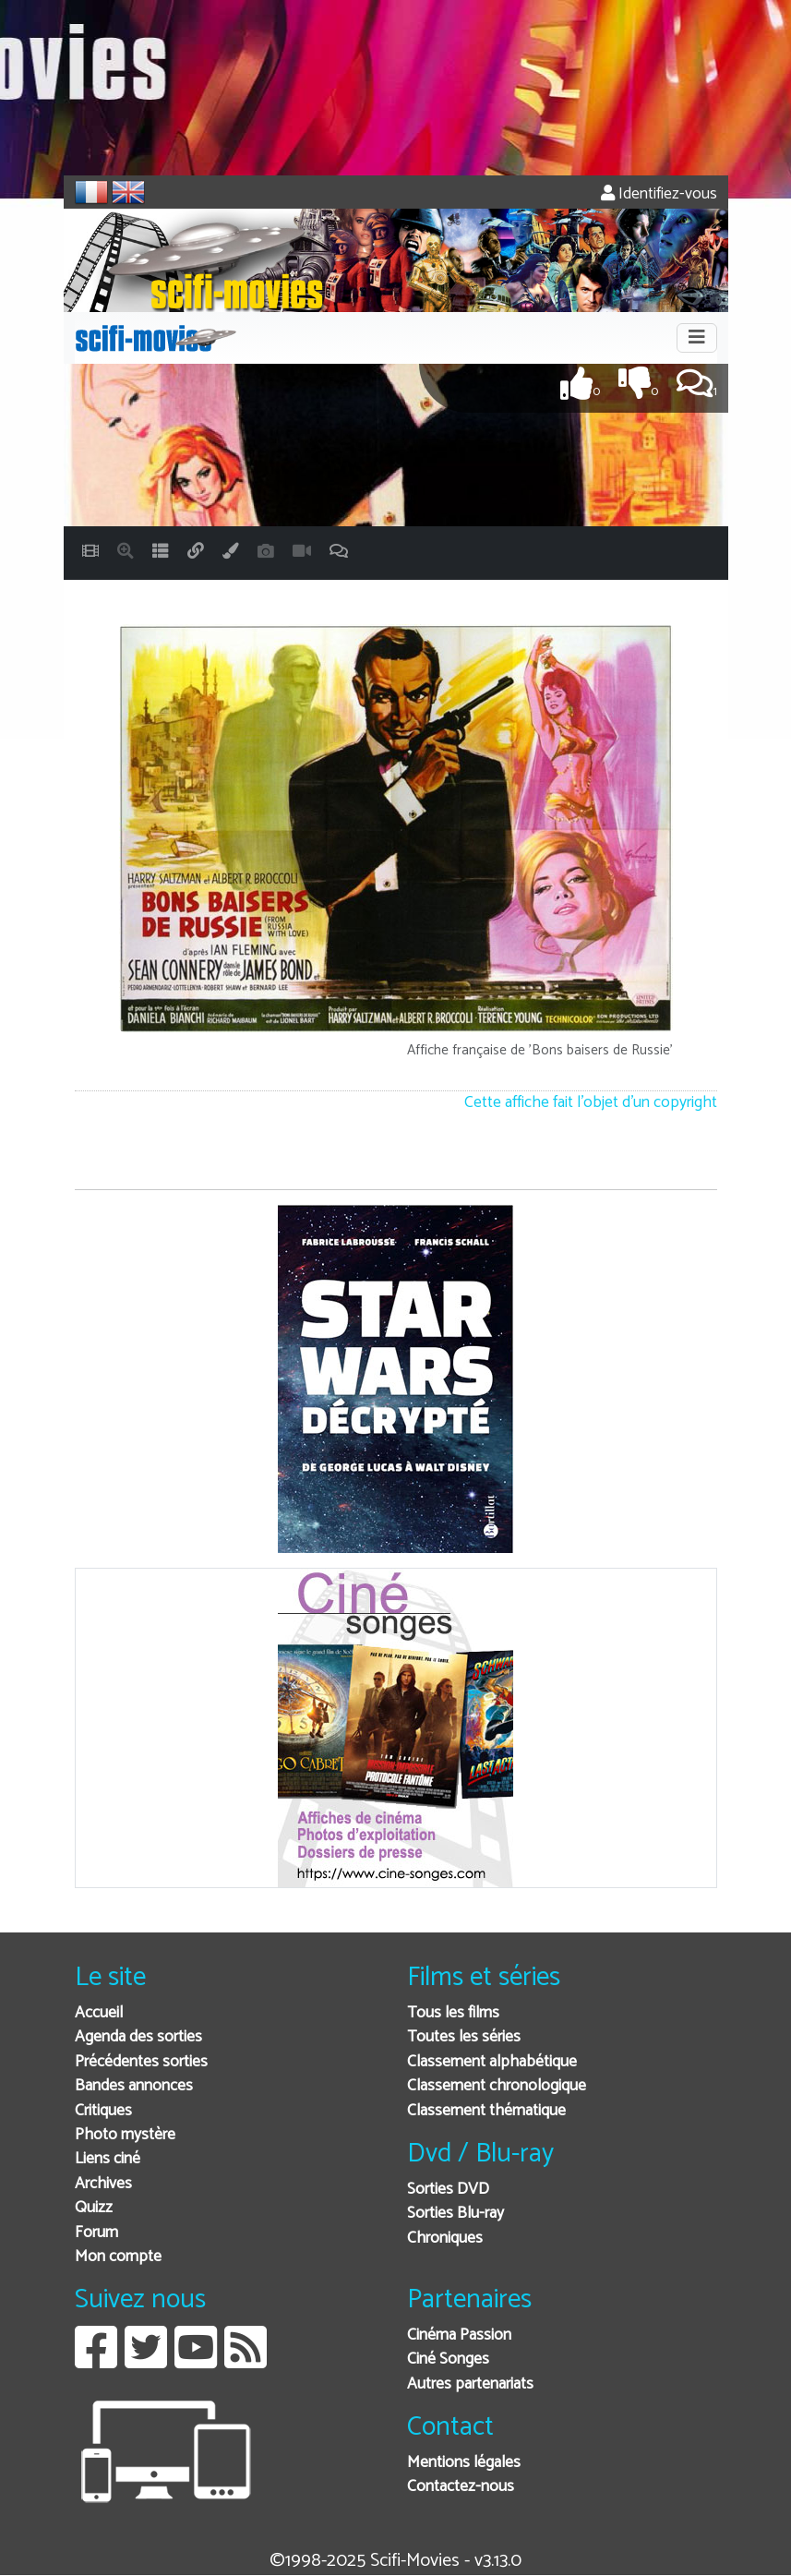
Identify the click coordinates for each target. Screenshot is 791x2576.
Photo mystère (125, 2135)
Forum (96, 2233)
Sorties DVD (448, 2189)
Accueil (99, 2013)
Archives (103, 2184)
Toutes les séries (464, 2037)
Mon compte (118, 2257)
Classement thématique (486, 2111)
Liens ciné (107, 2159)
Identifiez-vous (659, 194)
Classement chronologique (496, 2086)
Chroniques (445, 2238)
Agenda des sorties (138, 2037)
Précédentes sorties (141, 2062)
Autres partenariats (470, 2384)
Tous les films (453, 2013)
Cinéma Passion (459, 2335)
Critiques (103, 2111)
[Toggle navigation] (697, 338)
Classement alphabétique (492, 2062)
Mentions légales (464, 2463)
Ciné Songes (448, 2359)
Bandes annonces (134, 2086)
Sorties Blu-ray (455, 2213)
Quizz (94, 2208)
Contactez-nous (460, 2487)
